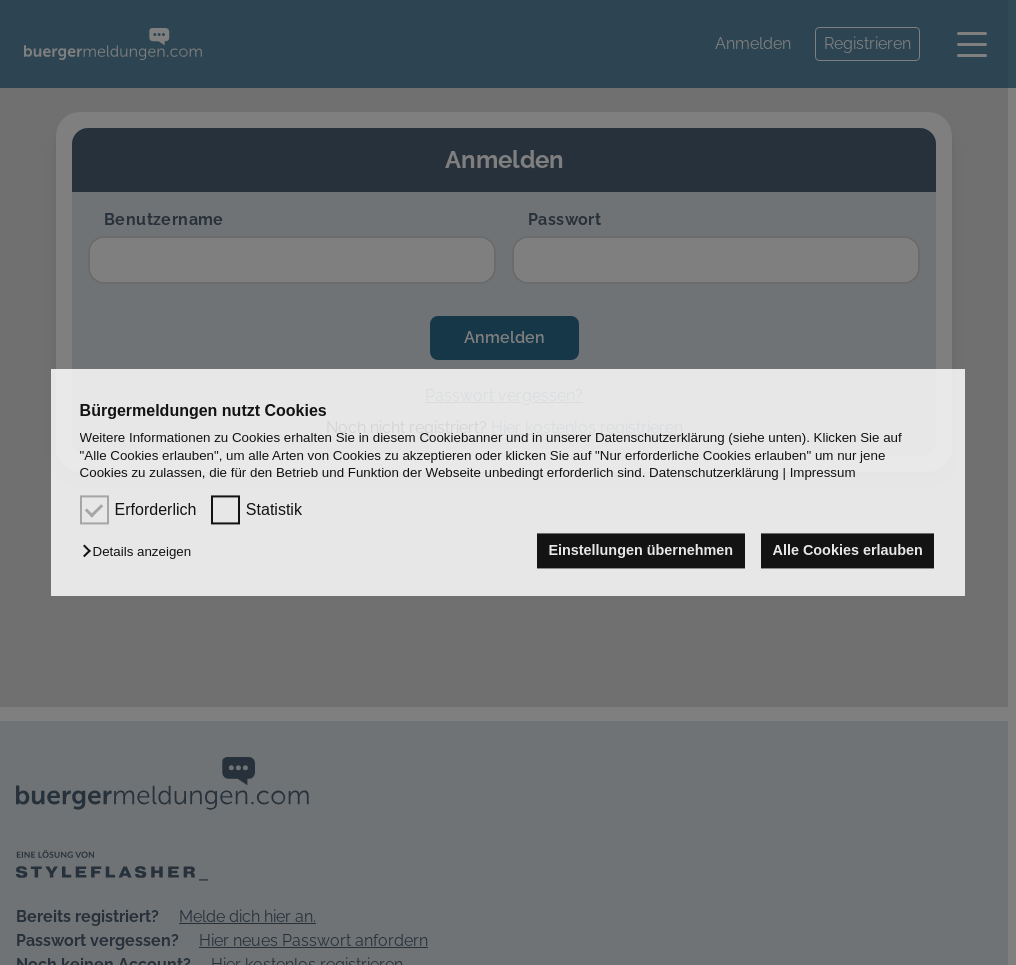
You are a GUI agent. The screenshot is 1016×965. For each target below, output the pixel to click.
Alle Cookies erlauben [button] (848, 551)
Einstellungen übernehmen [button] (640, 551)
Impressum (823, 472)
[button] (141, 552)
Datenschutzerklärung (714, 472)
